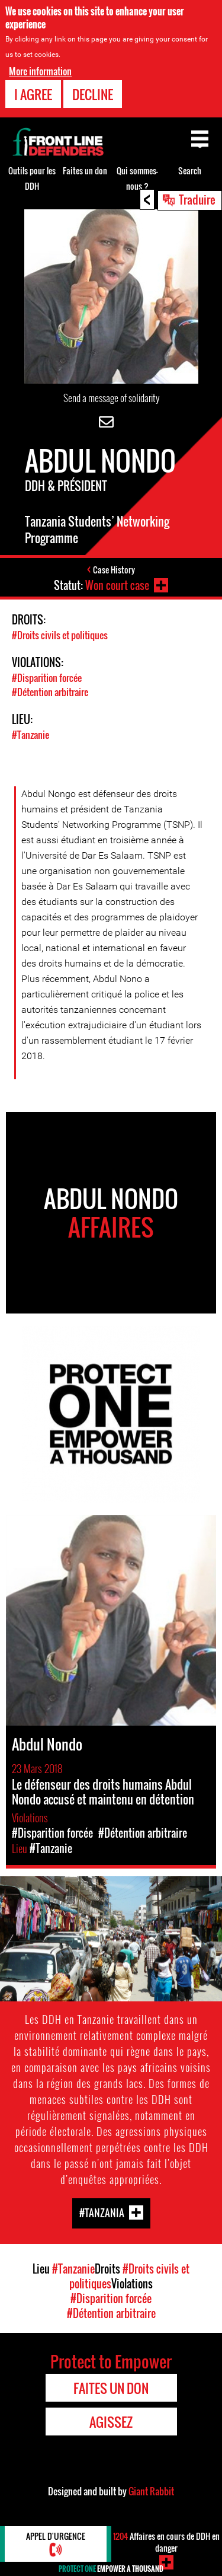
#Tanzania (101, 2212)
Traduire (197, 199)
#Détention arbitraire (50, 692)
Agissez (111, 2421)
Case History (114, 569)
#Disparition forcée (47, 678)
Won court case (117, 585)
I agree (33, 94)
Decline (92, 94)
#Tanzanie (30, 735)
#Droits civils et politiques (60, 635)
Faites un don (85, 170)
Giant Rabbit (151, 2491)
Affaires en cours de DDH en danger (166, 2542)
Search (189, 170)
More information (40, 71)
